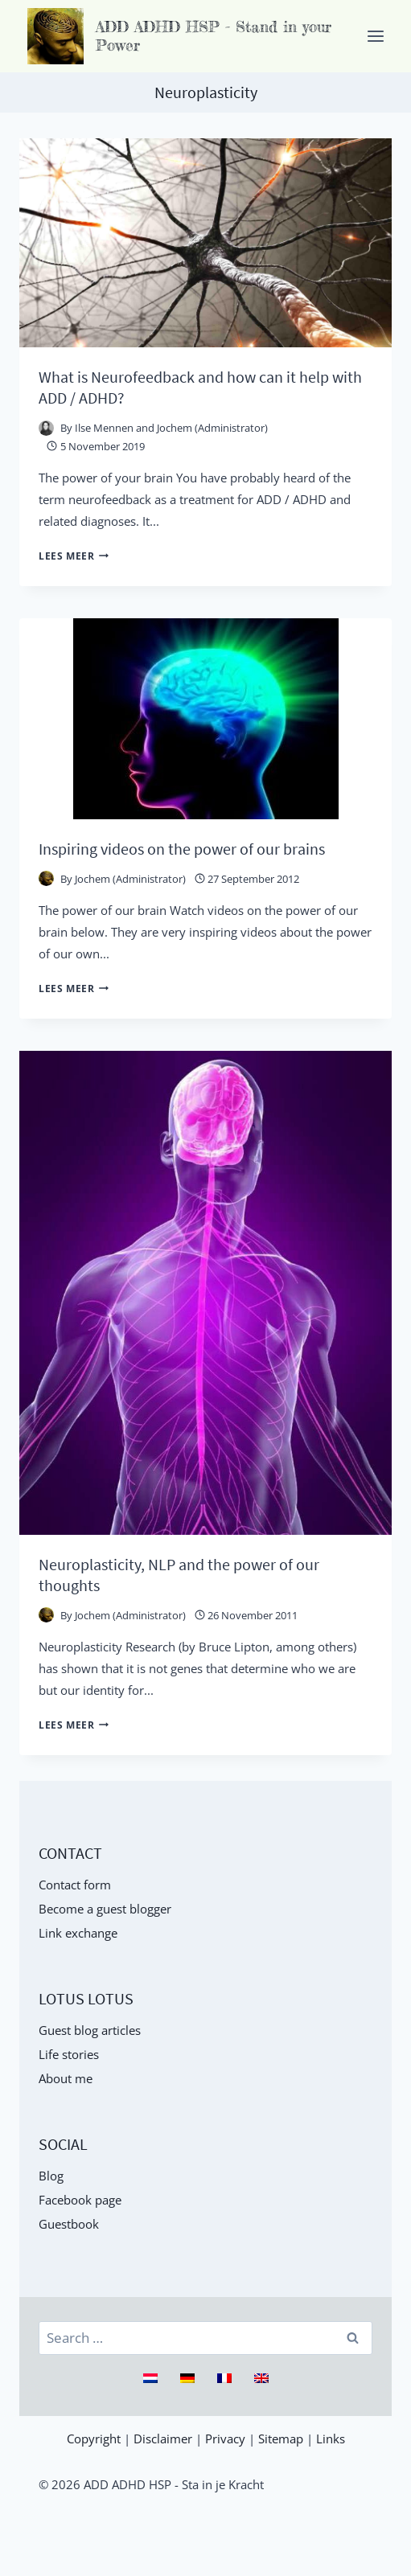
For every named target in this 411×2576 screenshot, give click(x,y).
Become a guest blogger (105, 1909)
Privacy (225, 2438)
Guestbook (69, 2224)
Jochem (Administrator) (130, 879)
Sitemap (280, 2438)
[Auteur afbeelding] (46, 428)
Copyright (94, 2438)
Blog (51, 2176)
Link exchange (78, 1933)
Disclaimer (163, 2438)
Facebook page (80, 2200)
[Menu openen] (375, 36)
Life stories (69, 2054)
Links (330, 2438)
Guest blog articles (90, 2030)
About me (65, 2078)
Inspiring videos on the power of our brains (182, 849)
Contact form (75, 1885)
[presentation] (205, 242)
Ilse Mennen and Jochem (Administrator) (171, 427)
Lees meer (74, 556)
